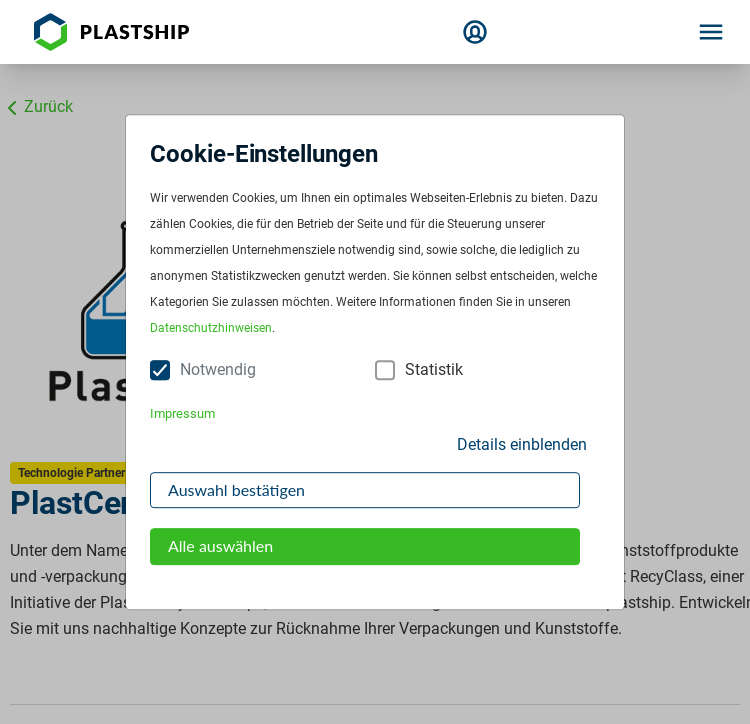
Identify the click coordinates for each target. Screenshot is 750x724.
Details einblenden (522, 444)
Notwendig (218, 370)
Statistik (434, 370)
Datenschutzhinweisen (211, 329)
